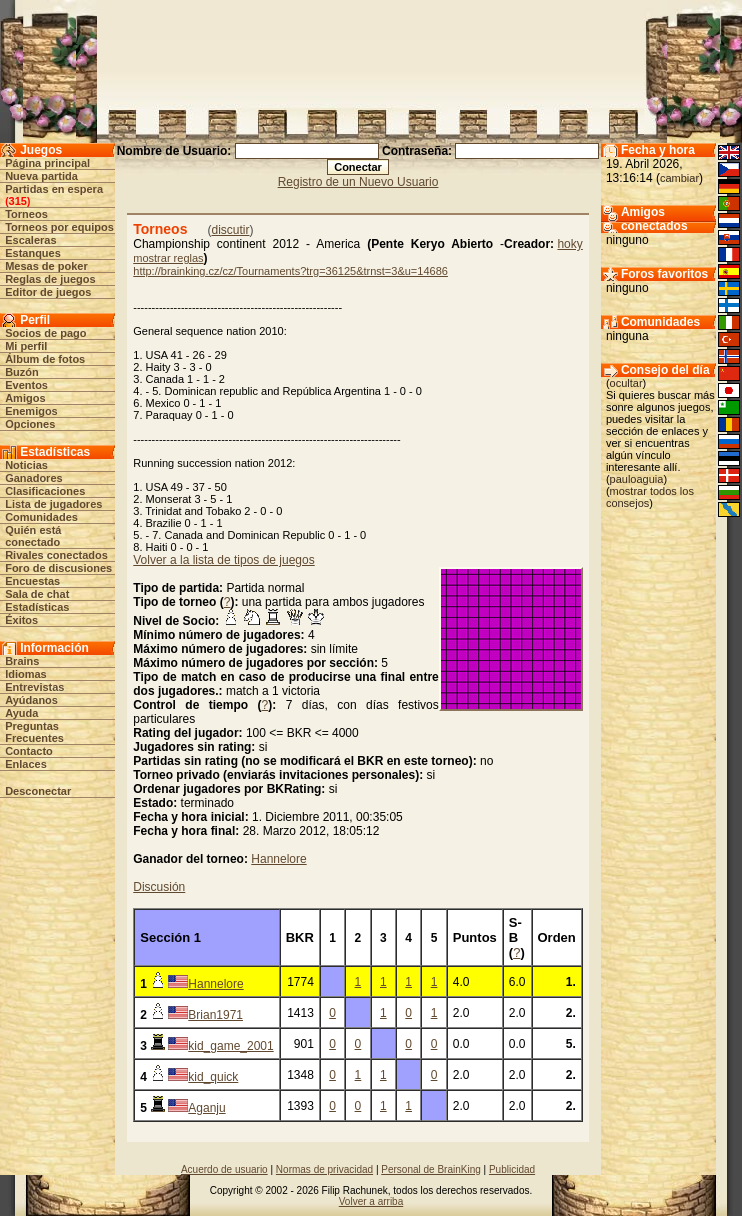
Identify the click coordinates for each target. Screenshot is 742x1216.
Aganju (206, 1108)
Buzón (22, 372)
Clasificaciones (45, 491)
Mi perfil (26, 346)
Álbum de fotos (45, 359)
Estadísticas (37, 607)
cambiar (679, 178)
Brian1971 (215, 1015)
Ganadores (33, 478)
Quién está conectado (33, 536)
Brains (22, 661)
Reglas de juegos (50, 279)
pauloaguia (637, 479)
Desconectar (38, 791)
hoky (569, 244)
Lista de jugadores (53, 504)
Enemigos (31, 411)
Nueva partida (41, 176)
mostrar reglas (168, 258)
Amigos (25, 398)
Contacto (29, 751)
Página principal (47, 163)
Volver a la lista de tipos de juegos (223, 560)
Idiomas (26, 674)
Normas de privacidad (324, 1169)
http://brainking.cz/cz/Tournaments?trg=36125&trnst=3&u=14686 (290, 271)
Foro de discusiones (58, 568)
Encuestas (32, 581)
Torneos (26, 214)
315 (18, 201)
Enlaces (26, 764)
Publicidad (512, 1169)
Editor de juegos (48, 292)
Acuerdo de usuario (224, 1169)
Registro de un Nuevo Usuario (358, 182)
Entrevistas (34, 687)
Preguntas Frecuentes (34, 732)
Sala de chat (37, 594)
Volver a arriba (371, 1201)
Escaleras (30, 240)
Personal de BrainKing (431, 1169)
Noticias (26, 465)
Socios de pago (45, 333)
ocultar (626, 383)
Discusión (159, 887)
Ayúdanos (31, 700)
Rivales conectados (56, 555)
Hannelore (278, 859)
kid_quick (213, 1077)
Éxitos (21, 620)
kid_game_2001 (230, 1046)
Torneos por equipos (59, 227)
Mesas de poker (46, 266)
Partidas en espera (54, 189)
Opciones (30, 424)
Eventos (26, 385)
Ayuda (21, 713)
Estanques (33, 253)
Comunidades (41, 517)
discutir (230, 230)
